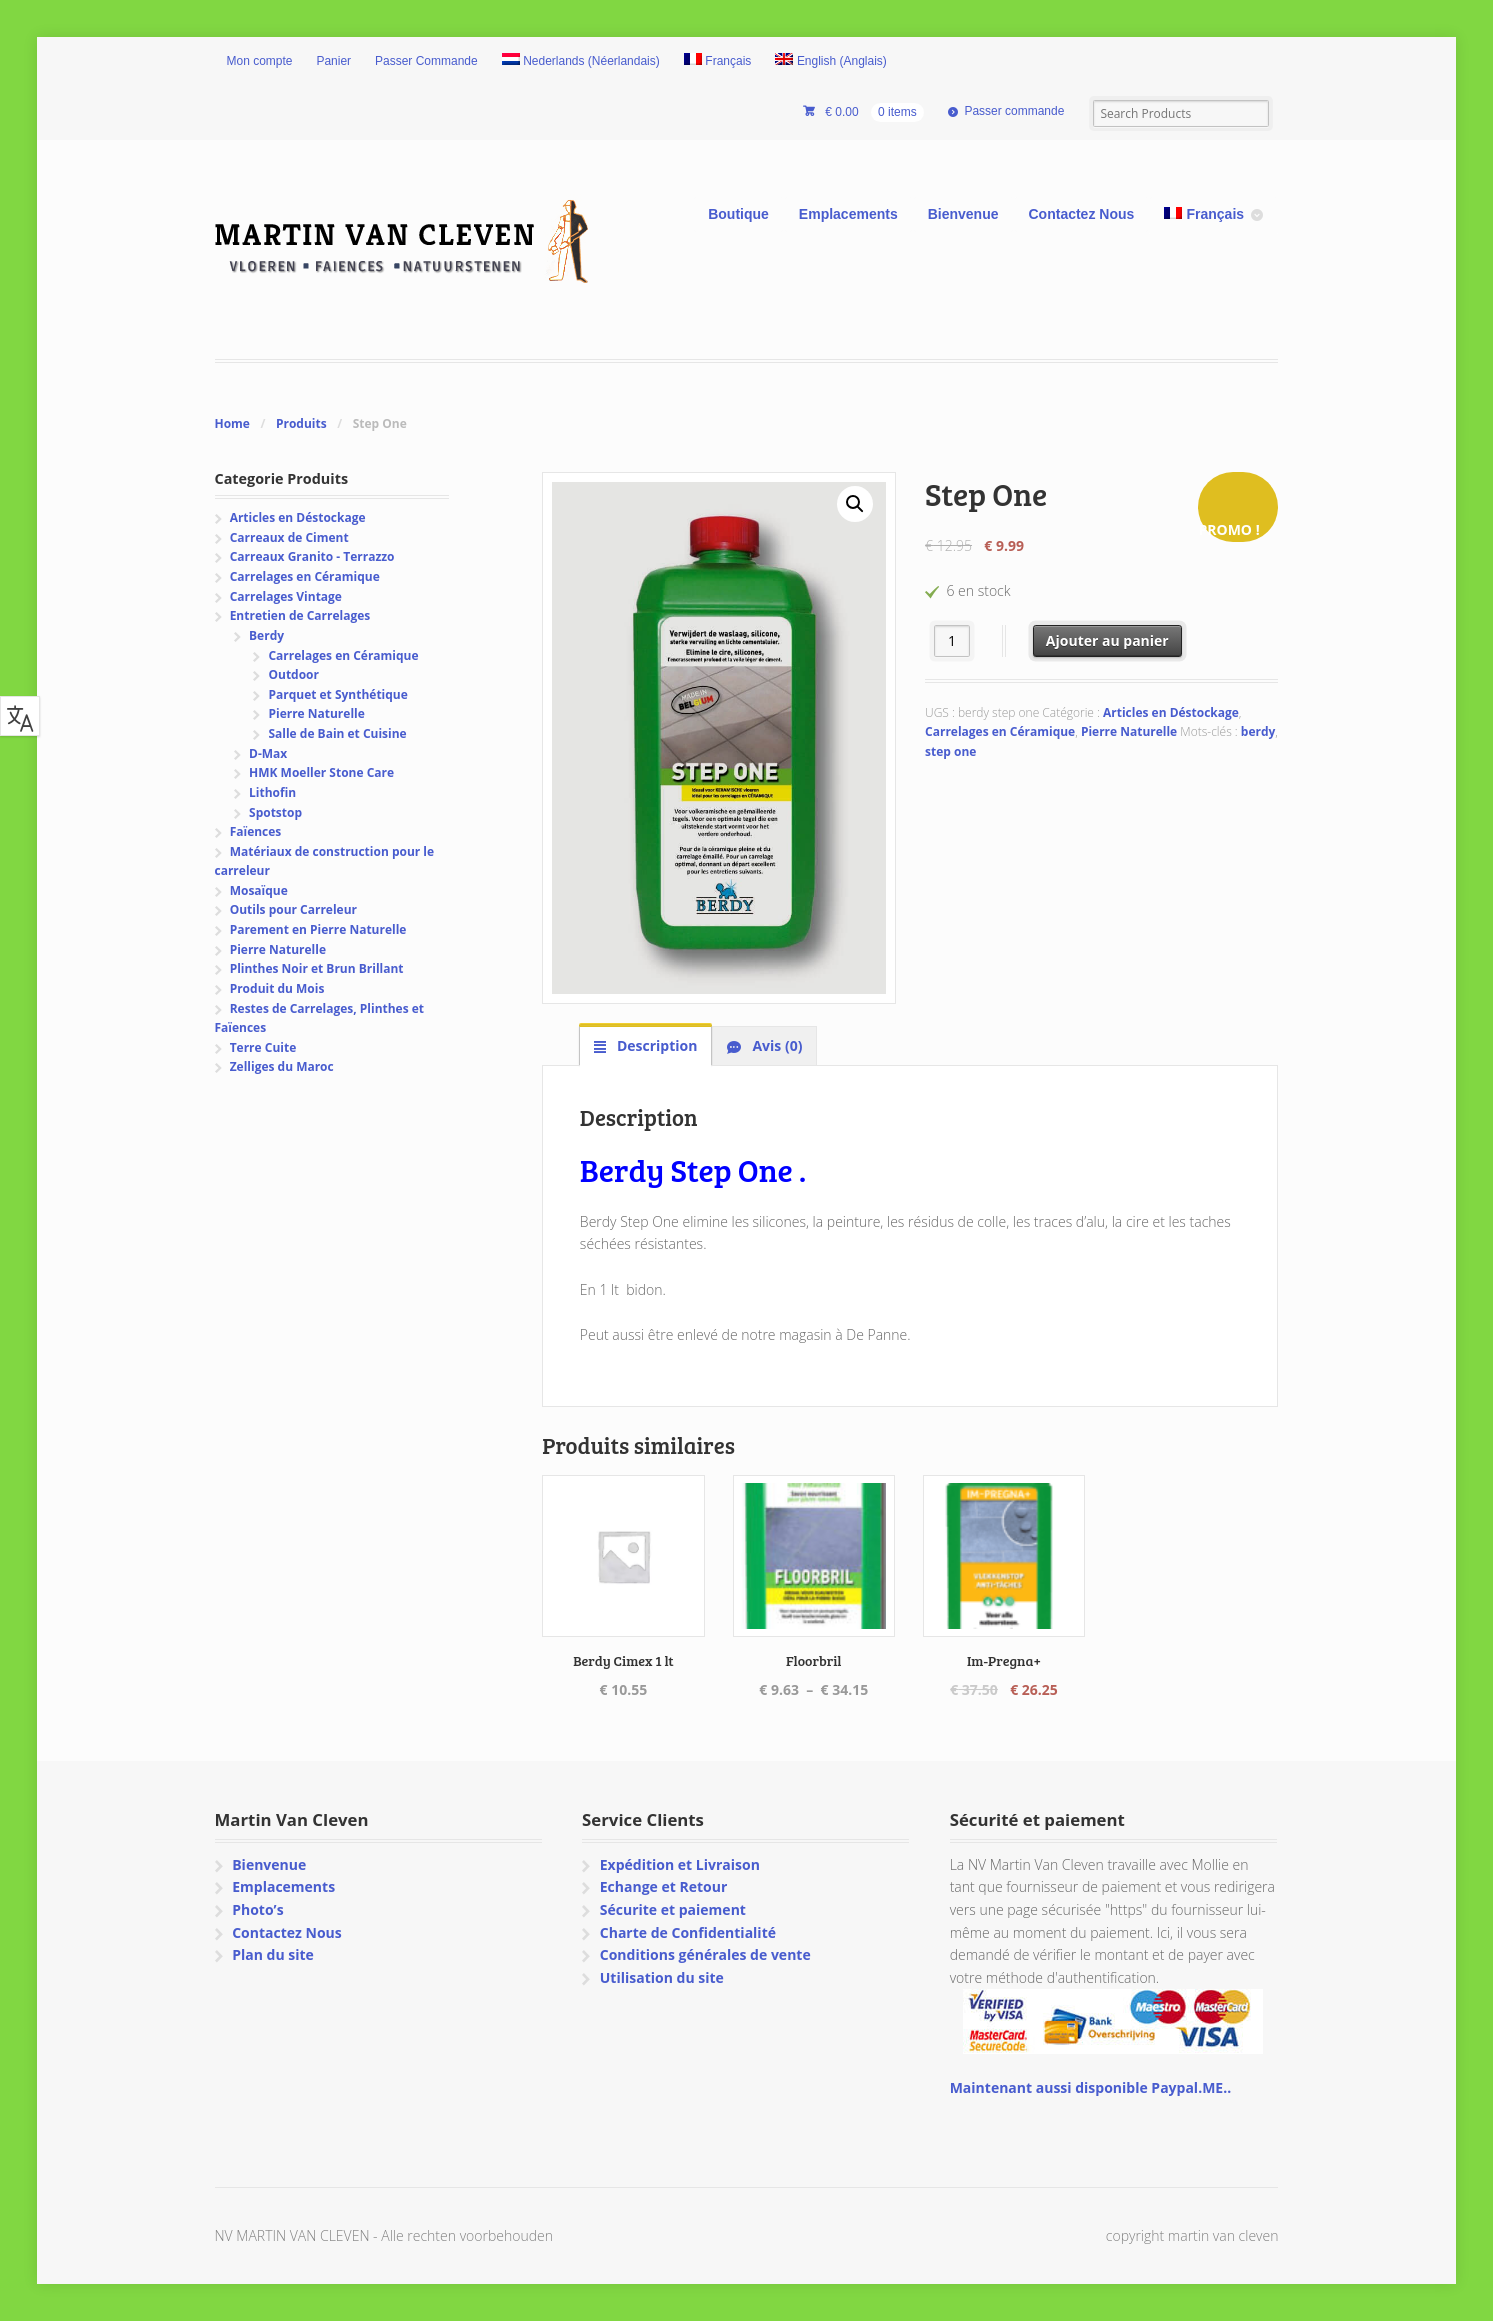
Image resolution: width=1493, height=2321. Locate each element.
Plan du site (273, 1954)
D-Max (268, 753)
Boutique (738, 214)
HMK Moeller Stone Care (321, 772)
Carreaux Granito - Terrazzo (312, 556)
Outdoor (293, 674)
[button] (855, 504)
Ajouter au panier (1107, 640)
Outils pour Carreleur (293, 909)
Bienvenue (963, 214)
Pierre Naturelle (1129, 731)
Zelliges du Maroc (282, 1066)
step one (950, 751)
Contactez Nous (1082, 214)
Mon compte (260, 61)
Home (232, 423)
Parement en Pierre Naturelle (318, 929)
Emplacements (848, 214)
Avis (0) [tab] (776, 1045)
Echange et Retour (664, 1886)
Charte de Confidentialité (688, 1932)
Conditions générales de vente (705, 1954)
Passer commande (1014, 111)
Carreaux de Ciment (289, 537)
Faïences (256, 831)
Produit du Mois (277, 988)
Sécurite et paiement (673, 1909)
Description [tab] (655, 1045)
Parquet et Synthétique (337, 694)
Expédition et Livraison (680, 1864)
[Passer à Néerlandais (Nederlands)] (581, 62)
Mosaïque (259, 890)
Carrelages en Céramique (1000, 731)
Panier (333, 61)
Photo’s (257, 1909)
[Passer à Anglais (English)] (831, 62)
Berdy (266, 635)
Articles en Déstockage (1171, 712)
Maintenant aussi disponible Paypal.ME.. (1090, 2087)
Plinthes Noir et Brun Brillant (317, 968)
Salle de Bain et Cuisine (337, 733)
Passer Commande (426, 61)
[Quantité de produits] (952, 640)
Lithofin (272, 792)
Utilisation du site (662, 1977)
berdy (1258, 731)
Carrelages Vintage (286, 596)
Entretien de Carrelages (300, 615)
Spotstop (275, 812)
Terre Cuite (263, 1047)
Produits (301, 423)
